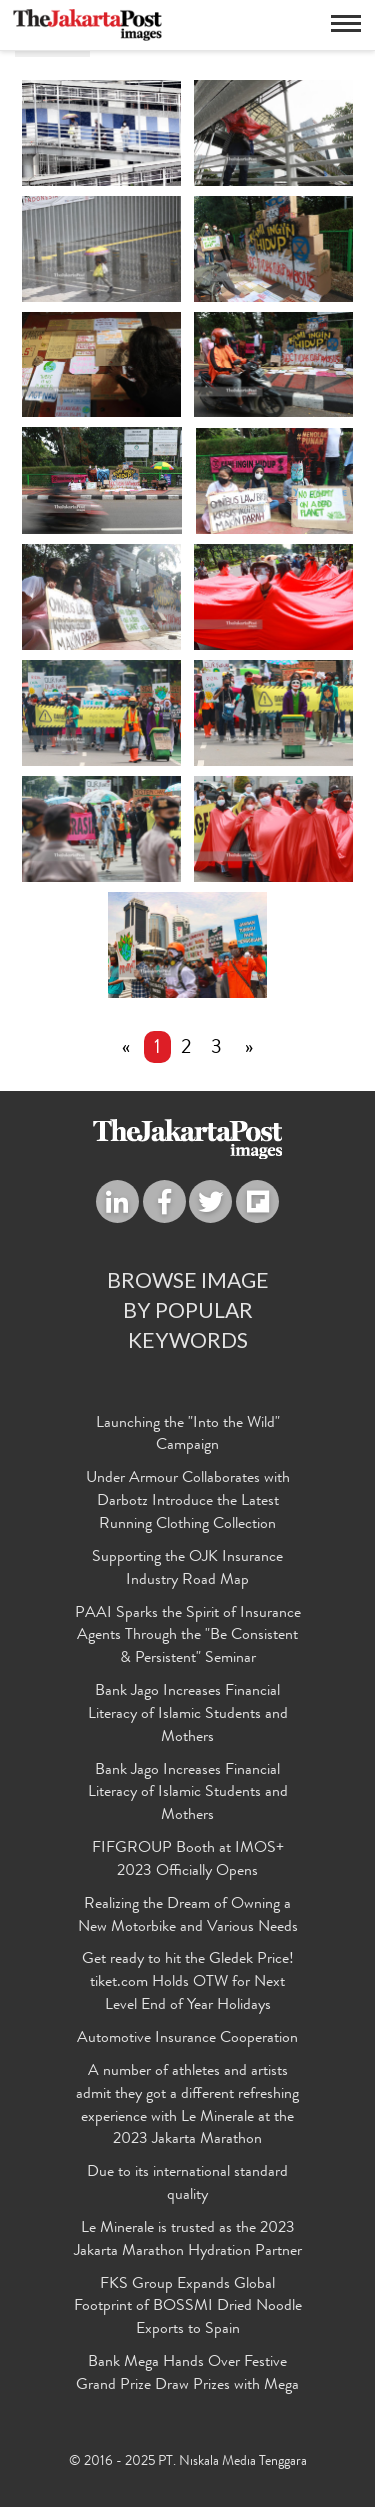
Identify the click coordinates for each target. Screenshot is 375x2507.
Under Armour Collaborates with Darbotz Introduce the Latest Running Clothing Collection (188, 1503)
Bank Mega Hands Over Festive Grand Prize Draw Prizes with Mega (187, 2374)
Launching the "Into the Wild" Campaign (188, 1435)
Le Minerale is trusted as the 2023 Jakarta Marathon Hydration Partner (188, 2240)
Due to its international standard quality (187, 2185)
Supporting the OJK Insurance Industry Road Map (187, 1569)
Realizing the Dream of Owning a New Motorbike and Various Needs (188, 1916)
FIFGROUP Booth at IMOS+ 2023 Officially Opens (188, 1860)
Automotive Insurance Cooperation (187, 2039)
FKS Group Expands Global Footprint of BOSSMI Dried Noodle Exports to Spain (188, 2308)
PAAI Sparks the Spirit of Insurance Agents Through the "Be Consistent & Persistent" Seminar (188, 1637)
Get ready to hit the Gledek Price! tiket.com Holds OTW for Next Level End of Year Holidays (188, 1984)
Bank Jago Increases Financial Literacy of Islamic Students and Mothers (188, 1715)
